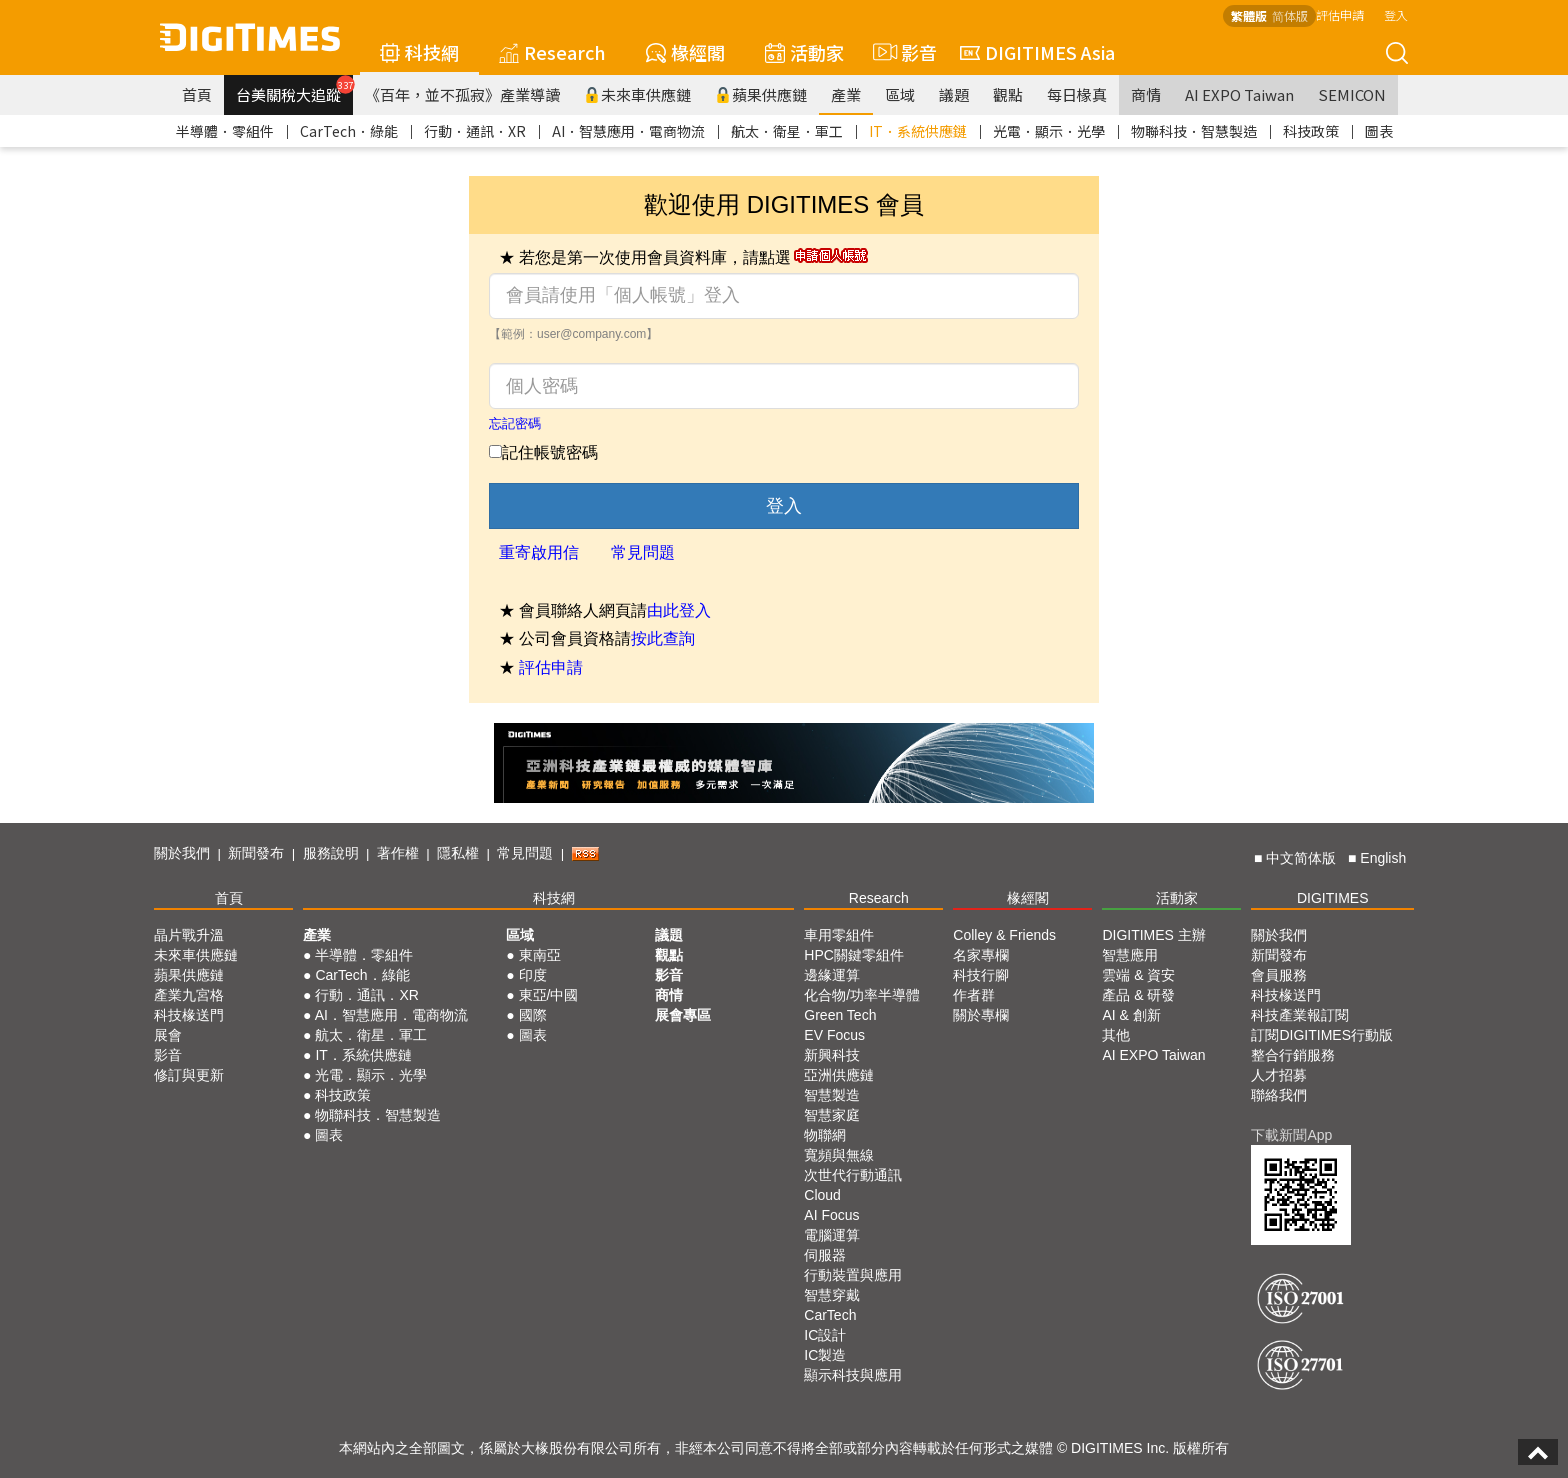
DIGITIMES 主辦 (1153, 935)
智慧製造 (832, 1095)
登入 (1396, 14)
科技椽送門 (189, 1015)
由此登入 (679, 610)
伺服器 (825, 1255)
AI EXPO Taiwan (1239, 94)
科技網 (419, 52)
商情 (1146, 94)
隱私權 (458, 853)
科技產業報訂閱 (1300, 1015)
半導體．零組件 (225, 131)
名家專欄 (981, 955)
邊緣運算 (832, 975)
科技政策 (1311, 131)
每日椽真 (1077, 94)
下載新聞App (1291, 1135)
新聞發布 (256, 853)
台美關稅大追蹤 (294, 90)
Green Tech (840, 1015)
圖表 (1379, 131)
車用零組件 (839, 935)
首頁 (197, 94)
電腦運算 (832, 1235)
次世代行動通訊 (853, 1175)
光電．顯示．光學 (1049, 131)
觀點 (1008, 94)
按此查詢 (663, 638)
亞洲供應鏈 (839, 1075)
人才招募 (1279, 1075)
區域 (900, 94)
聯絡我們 (1279, 1095)
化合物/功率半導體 (862, 995)
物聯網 (825, 1135)
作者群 (974, 995)
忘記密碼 (515, 423)
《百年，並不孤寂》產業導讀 (462, 94)
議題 (954, 94)
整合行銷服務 (1293, 1055)
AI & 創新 (1131, 1015)
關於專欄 (981, 1015)
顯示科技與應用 (853, 1375)
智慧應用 (1130, 955)
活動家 (804, 52)
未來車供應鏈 (637, 94)
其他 (1116, 1035)
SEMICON (1352, 94)
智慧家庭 (832, 1115)
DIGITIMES (1333, 898)
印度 (533, 975)
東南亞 (540, 955)
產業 (846, 94)
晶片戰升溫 (189, 935)
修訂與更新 (189, 1075)
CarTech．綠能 (349, 131)
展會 (168, 1035)
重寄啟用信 (539, 552)
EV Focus (834, 1035)
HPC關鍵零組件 (854, 955)
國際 (533, 1015)
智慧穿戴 (832, 1295)
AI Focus (831, 1215)
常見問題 (643, 552)
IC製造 (825, 1355)
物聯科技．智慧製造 (1194, 131)
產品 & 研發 (1138, 995)
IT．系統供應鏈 (918, 131)
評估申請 (1340, 14)
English (1383, 858)
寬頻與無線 (839, 1155)
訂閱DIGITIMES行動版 (1322, 1035)
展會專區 (683, 1015)
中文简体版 (1301, 858)
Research (552, 52)
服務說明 (331, 853)
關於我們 (182, 853)
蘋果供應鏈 (761, 94)
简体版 (1290, 15)
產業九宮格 (189, 995)
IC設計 (825, 1335)
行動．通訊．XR (475, 131)
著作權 (398, 853)
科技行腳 (981, 975)
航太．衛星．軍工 (787, 131)
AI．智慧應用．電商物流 (628, 131)
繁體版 (1249, 15)
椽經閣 (685, 52)
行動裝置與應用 (853, 1275)
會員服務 (1279, 975)
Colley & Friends (1004, 935)
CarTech (830, 1315)
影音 (902, 52)
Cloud (822, 1195)
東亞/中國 (549, 995)
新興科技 (832, 1055)
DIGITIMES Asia (1037, 52)
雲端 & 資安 (1138, 975)
